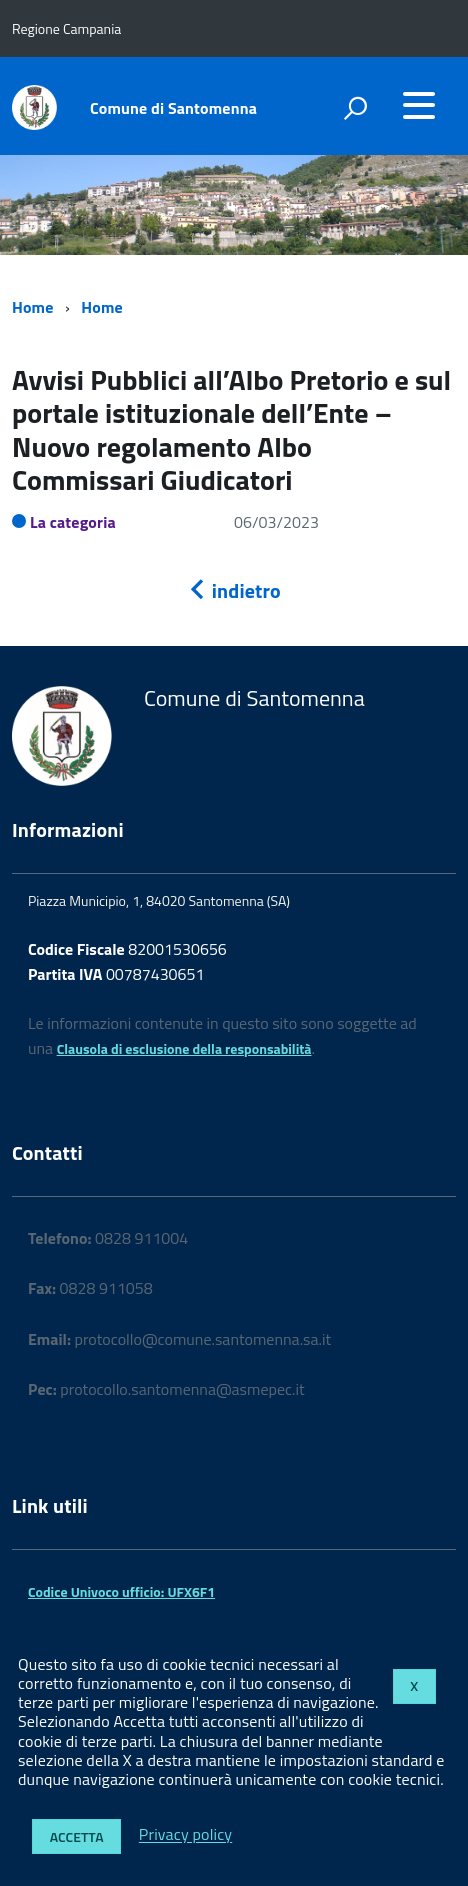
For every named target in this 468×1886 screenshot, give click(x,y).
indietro (234, 590)
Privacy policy (185, 1835)
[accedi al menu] (419, 105)
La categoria (73, 522)
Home (32, 307)
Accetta (77, 1836)
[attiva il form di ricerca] (355, 108)
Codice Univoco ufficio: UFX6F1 (121, 1591)
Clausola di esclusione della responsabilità (184, 1048)
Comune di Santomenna (173, 108)
